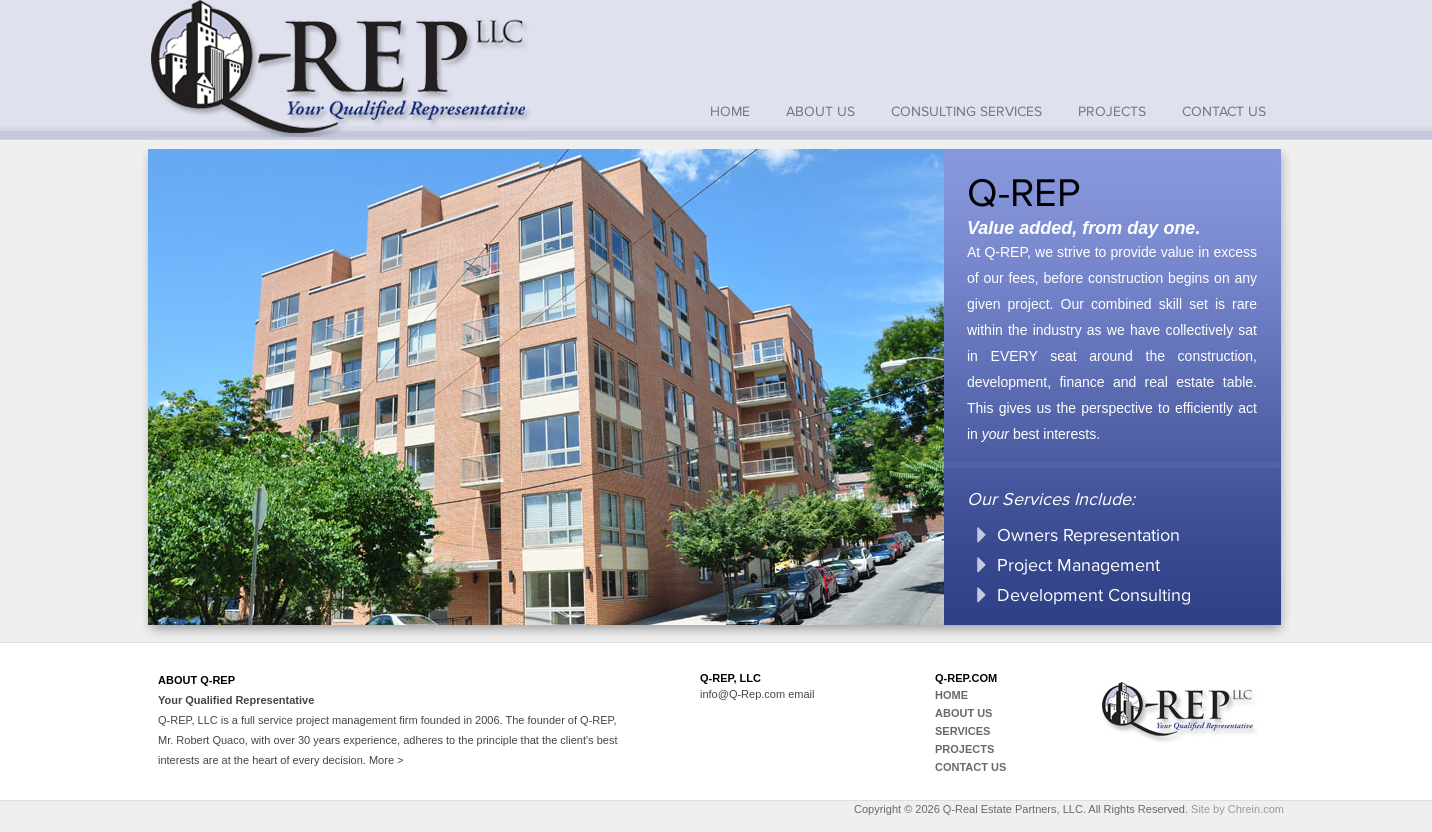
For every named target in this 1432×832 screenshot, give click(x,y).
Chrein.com (1256, 809)
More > (386, 760)
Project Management (1078, 565)
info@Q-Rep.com (742, 694)
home (730, 111)
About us (820, 111)
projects (964, 749)
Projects (1112, 111)
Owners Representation (1088, 535)
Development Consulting (1094, 595)
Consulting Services (966, 111)
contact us (970, 767)
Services (962, 731)
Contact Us (1224, 111)
